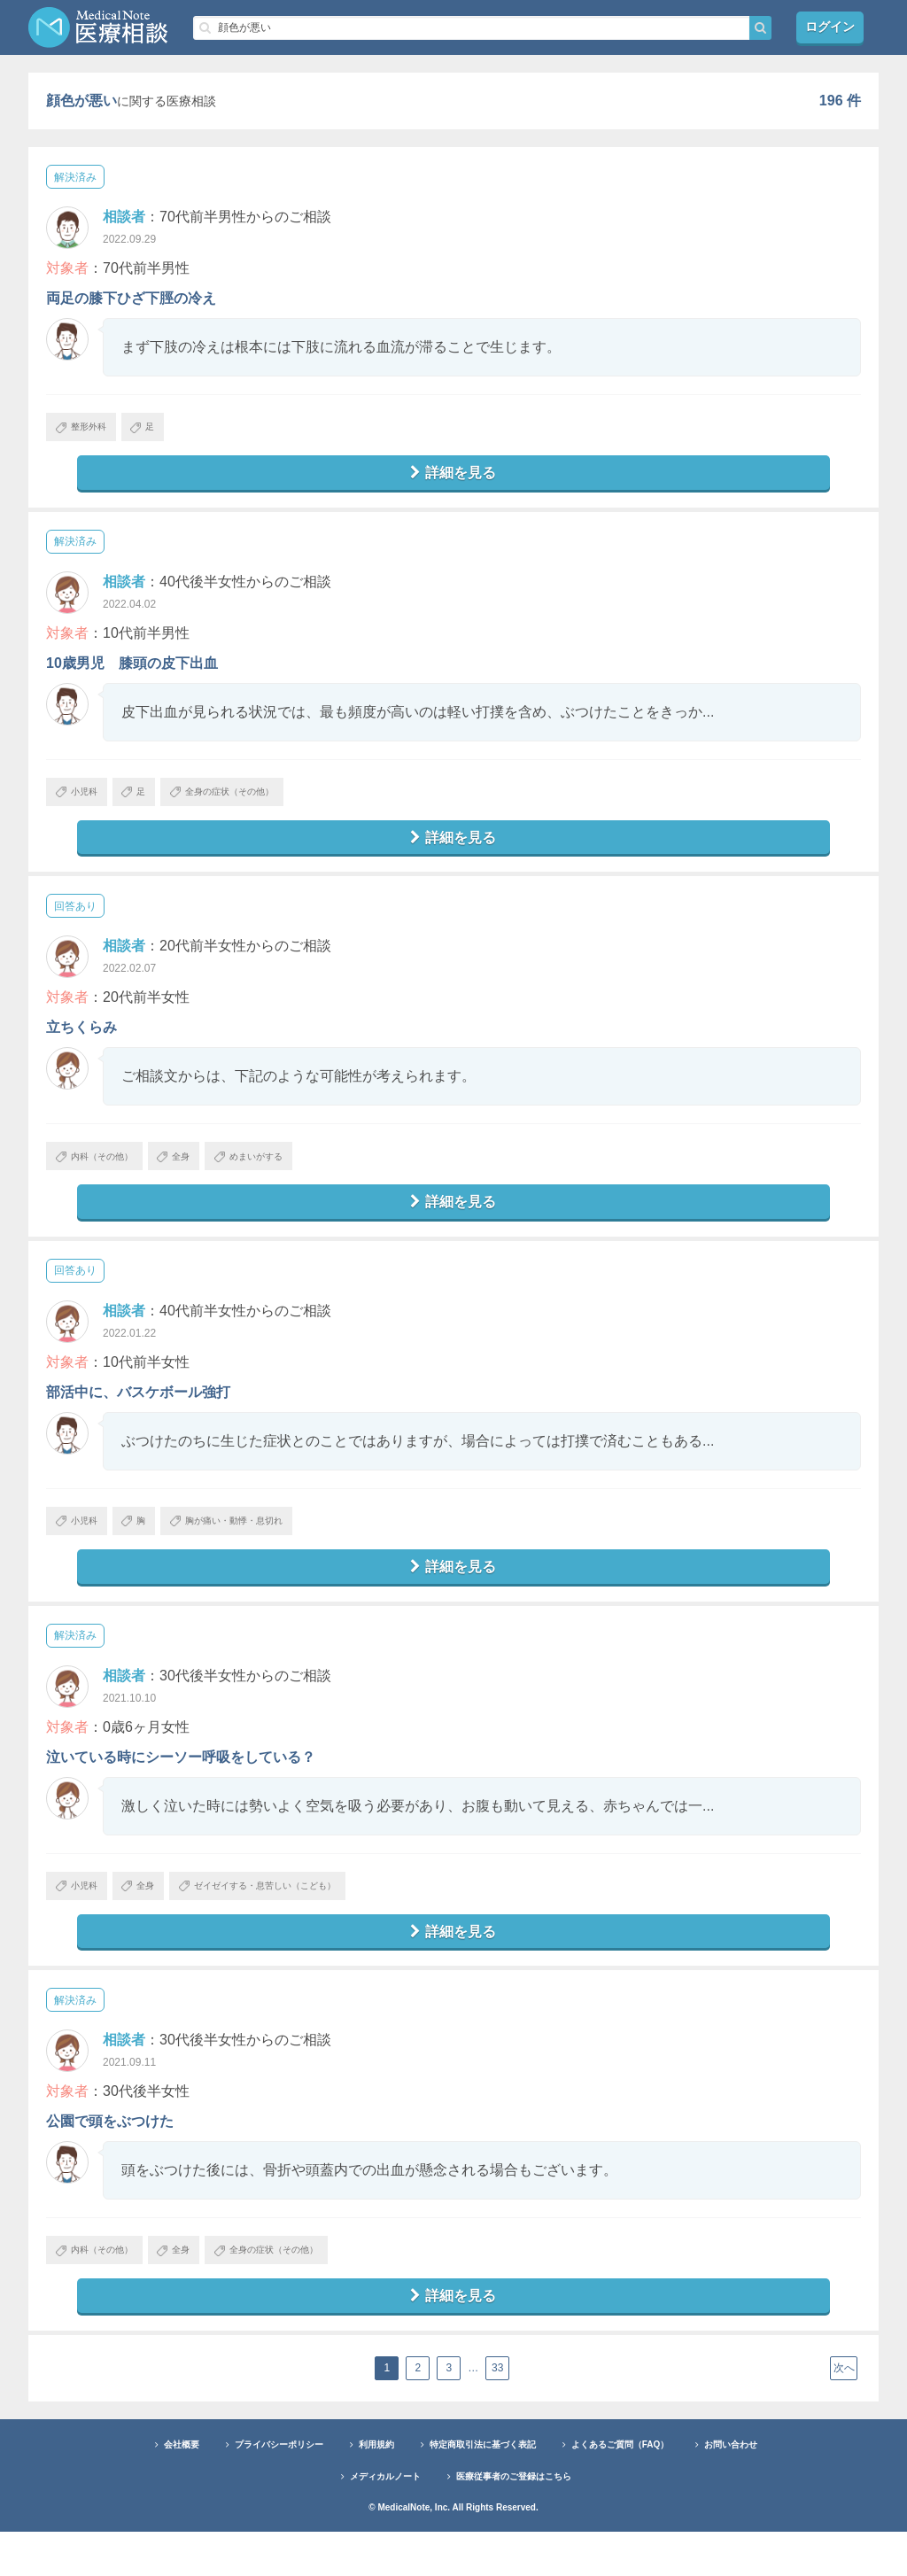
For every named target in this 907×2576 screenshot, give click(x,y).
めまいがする (288, 1174)
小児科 (82, 801)
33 (500, 2413)
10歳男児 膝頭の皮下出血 (132, 670)
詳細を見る (453, 478)
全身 (199, 1174)
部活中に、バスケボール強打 (138, 1414)
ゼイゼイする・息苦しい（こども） (298, 1918)
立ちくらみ (81, 1042)
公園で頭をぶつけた (110, 2158)
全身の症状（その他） (256, 801)
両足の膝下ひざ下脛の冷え (131, 298)
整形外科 (88, 429)
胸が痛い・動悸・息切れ (262, 1546)
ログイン (830, 27)
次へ (844, 2413)
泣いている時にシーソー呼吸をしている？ (180, 1786)
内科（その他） (104, 1174)
